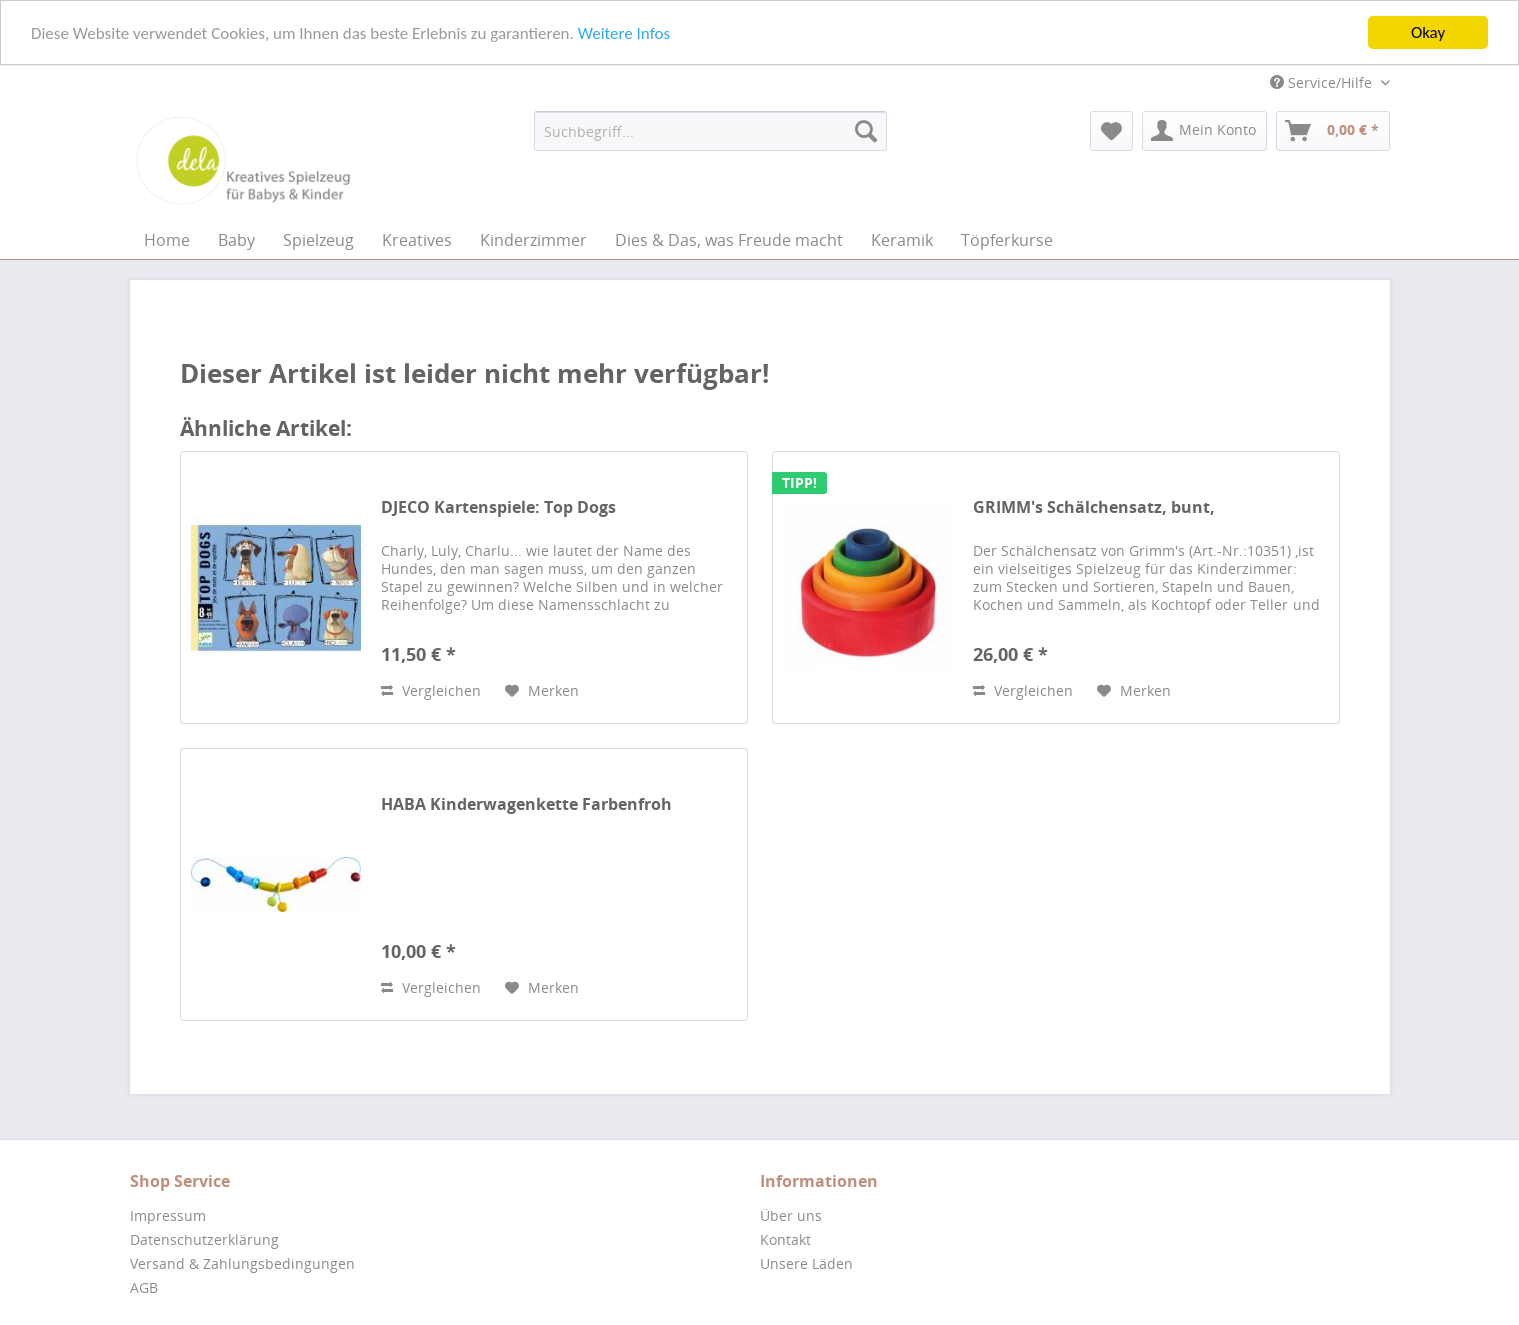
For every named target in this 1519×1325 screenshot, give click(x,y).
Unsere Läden (806, 1263)
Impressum (168, 1215)
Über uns (791, 1215)
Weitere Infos (624, 32)
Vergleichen (431, 690)
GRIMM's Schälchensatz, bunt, (1094, 507)
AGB (144, 1287)
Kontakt (785, 1239)
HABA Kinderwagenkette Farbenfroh (526, 804)
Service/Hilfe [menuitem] (1323, 82)
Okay (1428, 32)
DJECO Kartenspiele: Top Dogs (498, 507)
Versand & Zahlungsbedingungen (242, 1263)
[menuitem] (710, 131)
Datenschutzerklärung (204, 1239)
